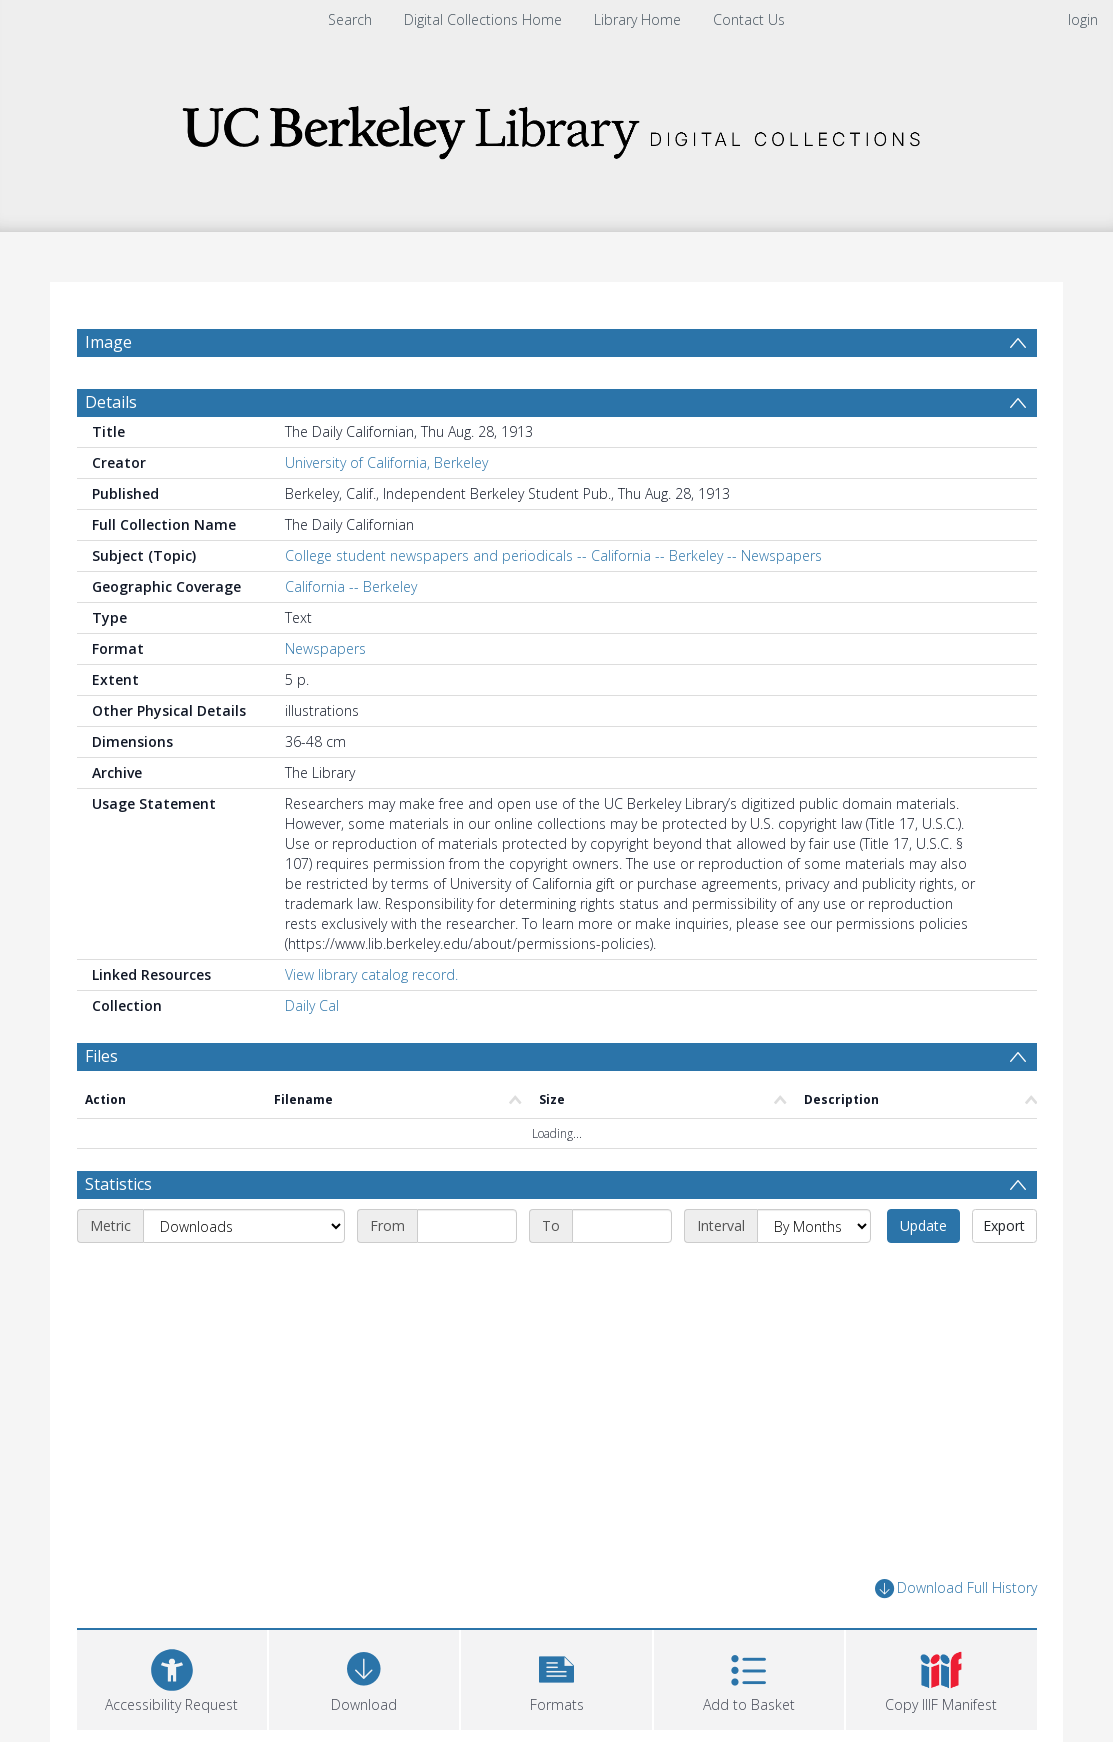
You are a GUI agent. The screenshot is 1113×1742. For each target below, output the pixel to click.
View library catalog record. (371, 974)
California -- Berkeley (351, 586)
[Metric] (244, 1226)
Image (108, 342)
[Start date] (467, 1226)
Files (101, 1056)
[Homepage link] (557, 126)
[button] (556, 1677)
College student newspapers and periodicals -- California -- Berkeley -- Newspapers (553, 555)
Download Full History (956, 1588)
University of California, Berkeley (386, 462)
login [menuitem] (1083, 19)
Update (923, 1225)
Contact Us (749, 19)
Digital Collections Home (483, 19)
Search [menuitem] (350, 19)
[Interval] (814, 1226)
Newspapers (325, 648)
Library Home (637, 19)
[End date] (622, 1226)
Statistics (118, 1184)
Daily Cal (312, 1005)
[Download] (364, 1677)
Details (111, 402)
